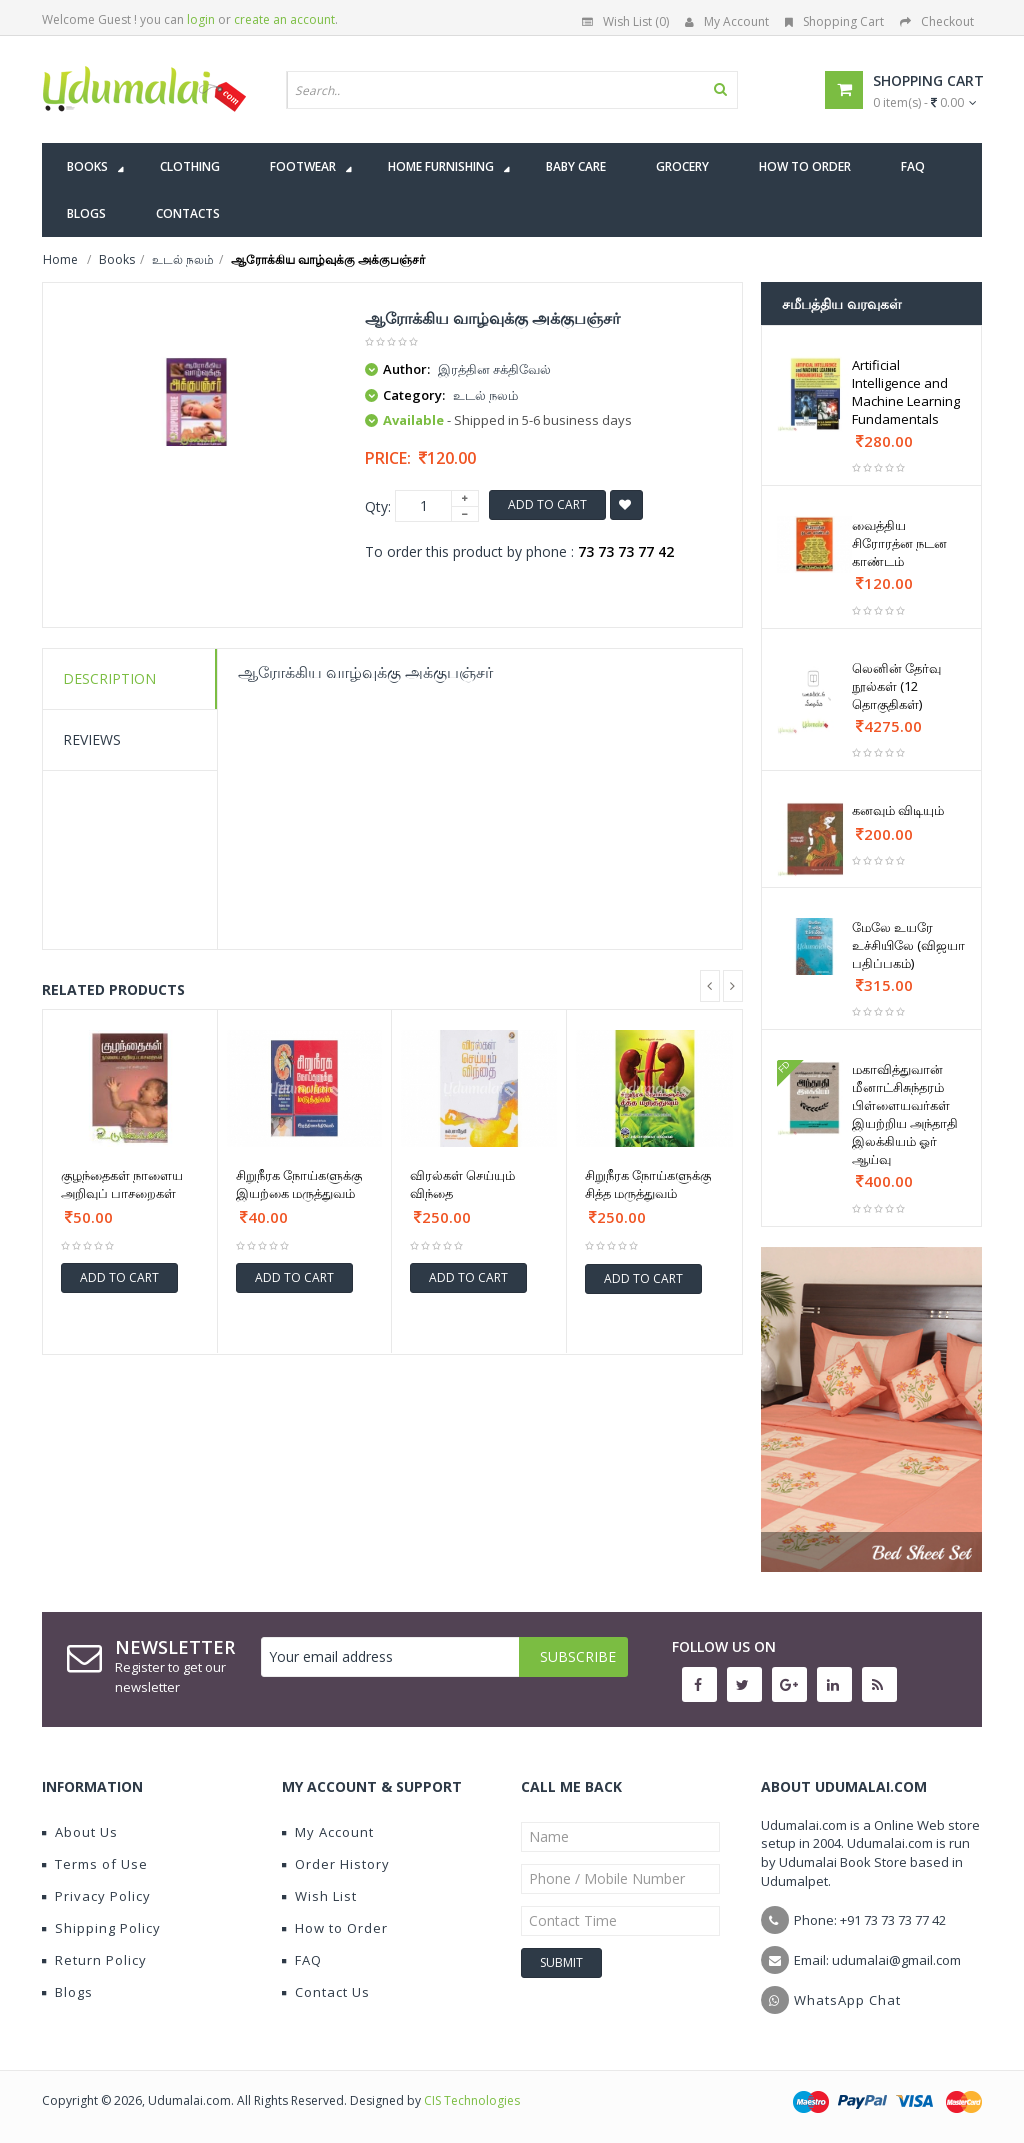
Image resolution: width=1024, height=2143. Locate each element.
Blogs (67, 1992)
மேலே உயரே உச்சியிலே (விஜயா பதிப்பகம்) (908, 945)
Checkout (937, 21)
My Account (727, 21)
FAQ (302, 1960)
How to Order (335, 1928)
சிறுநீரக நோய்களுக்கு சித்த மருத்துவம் (648, 1184)
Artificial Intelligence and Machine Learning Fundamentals (906, 392)
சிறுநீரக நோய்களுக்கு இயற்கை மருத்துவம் (299, 1184)
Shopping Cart (834, 21)
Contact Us (326, 1992)
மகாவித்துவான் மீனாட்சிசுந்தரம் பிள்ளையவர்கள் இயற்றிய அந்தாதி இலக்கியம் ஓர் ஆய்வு (905, 1114)
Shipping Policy (101, 1928)
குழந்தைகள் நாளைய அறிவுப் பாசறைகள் (122, 1184)
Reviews (92, 739)
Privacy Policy (96, 1896)
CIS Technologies (472, 2100)
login (201, 19)
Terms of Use (95, 1864)
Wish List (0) (625, 21)
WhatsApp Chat (847, 2000)
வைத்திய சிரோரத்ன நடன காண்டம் (899, 543)
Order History (336, 1864)
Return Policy (94, 1960)
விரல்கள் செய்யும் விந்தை (462, 1184)
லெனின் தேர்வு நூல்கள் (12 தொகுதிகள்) (896, 686)
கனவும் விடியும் (898, 810)
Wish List (319, 1896)
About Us (80, 1832)
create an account (284, 19)
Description (109, 678)
